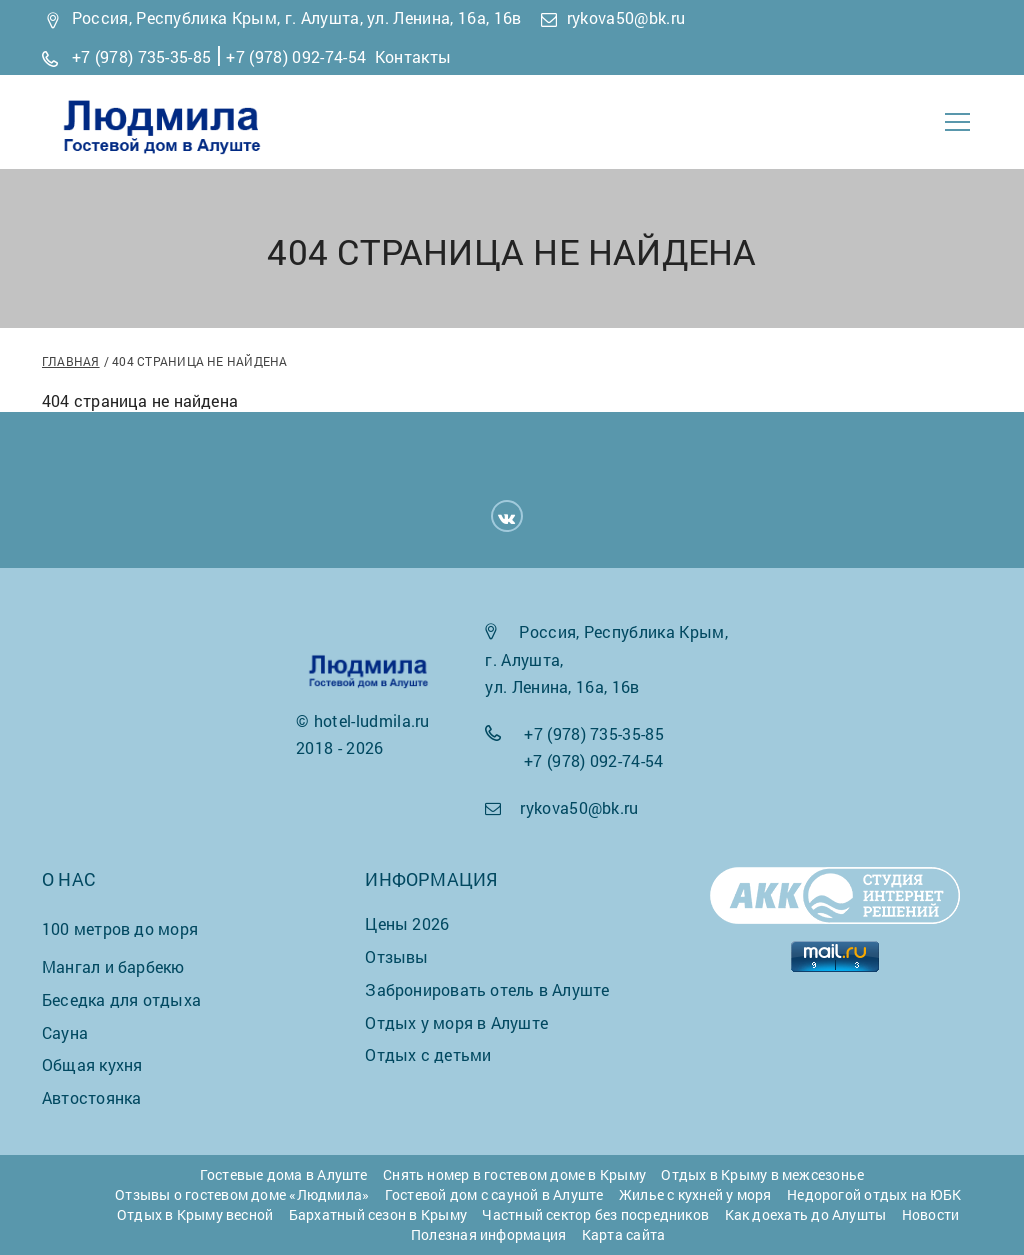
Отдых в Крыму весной (195, 1214)
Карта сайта (623, 1234)
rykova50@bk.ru (626, 17)
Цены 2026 (407, 923)
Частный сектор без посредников (595, 1214)
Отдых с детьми (428, 1054)
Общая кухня (92, 1064)
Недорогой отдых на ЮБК (874, 1194)
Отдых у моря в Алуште (456, 1022)
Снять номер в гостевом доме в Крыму (514, 1174)
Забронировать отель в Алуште (487, 989)
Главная (71, 361)
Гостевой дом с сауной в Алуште (494, 1194)
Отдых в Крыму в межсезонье (762, 1174)
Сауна (65, 1032)
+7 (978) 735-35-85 (142, 56)
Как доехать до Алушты (806, 1214)
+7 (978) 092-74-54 (296, 56)
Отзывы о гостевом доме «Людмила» (242, 1194)
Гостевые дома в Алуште (284, 1174)
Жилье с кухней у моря (695, 1194)
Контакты (413, 56)
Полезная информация (488, 1234)
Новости (931, 1214)
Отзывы (396, 956)
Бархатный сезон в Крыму (378, 1214)
